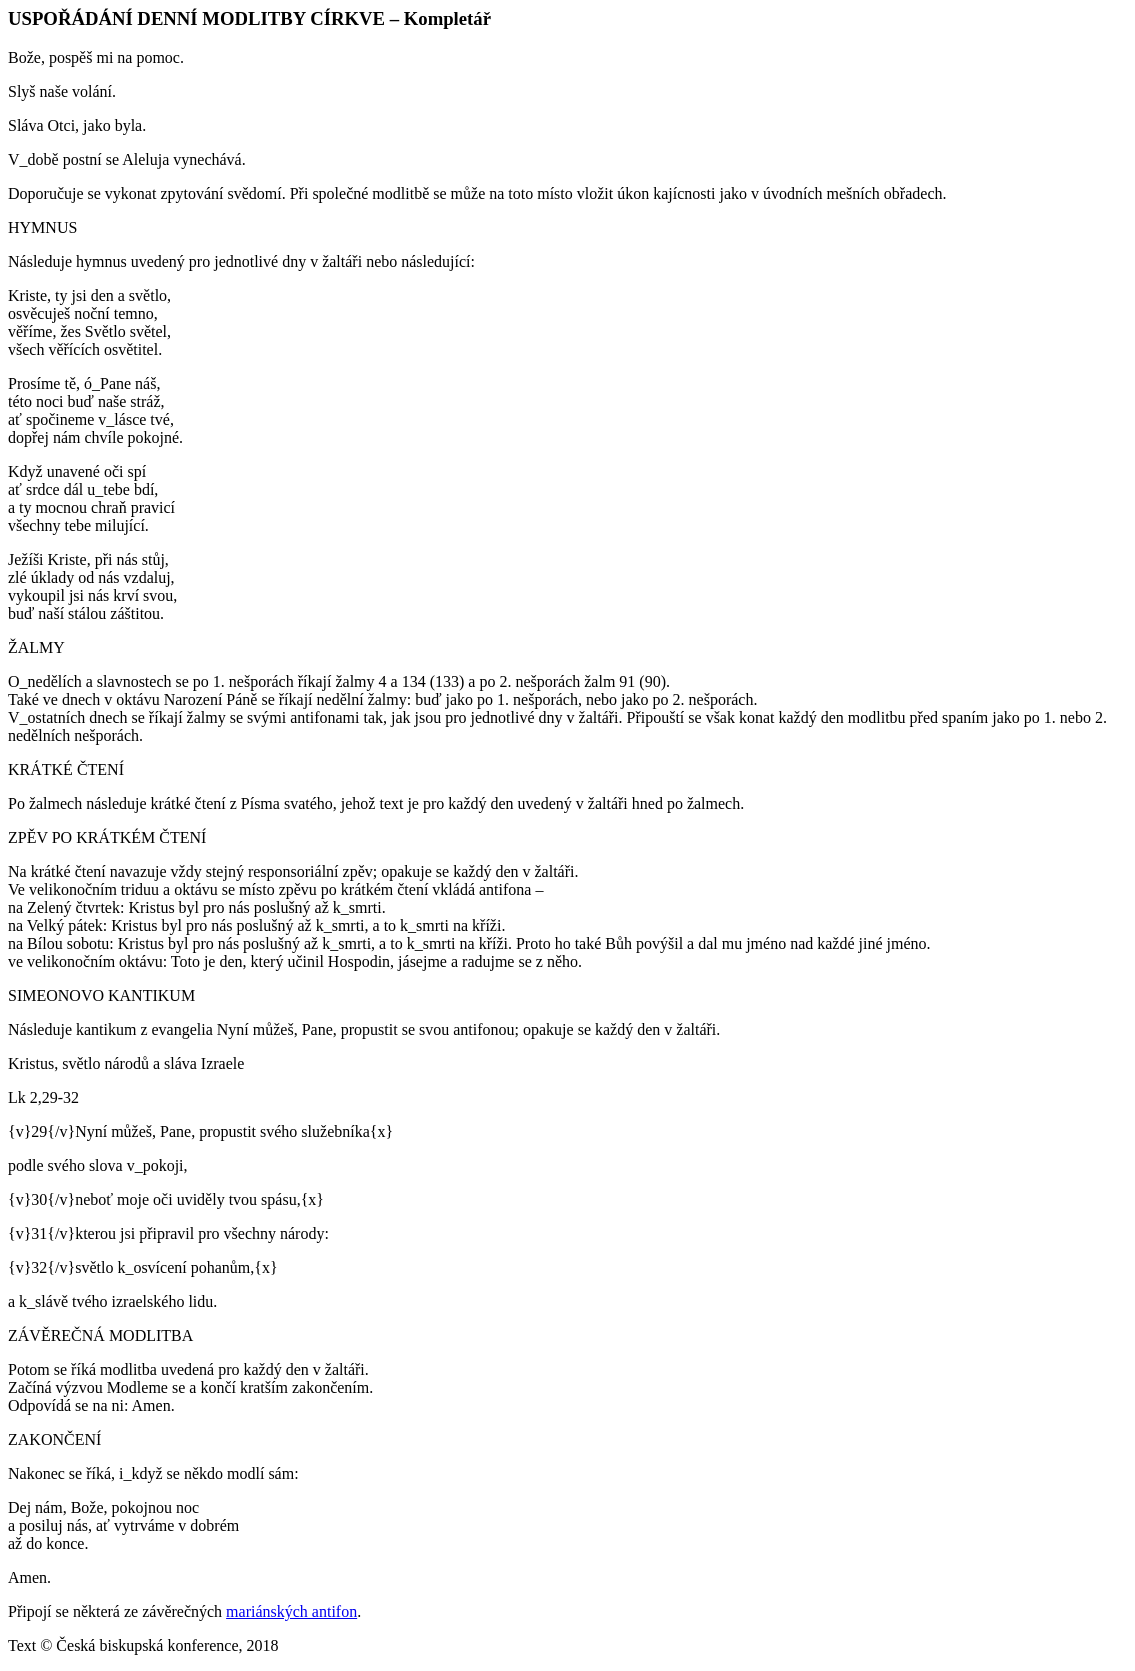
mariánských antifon (291, 1611)
